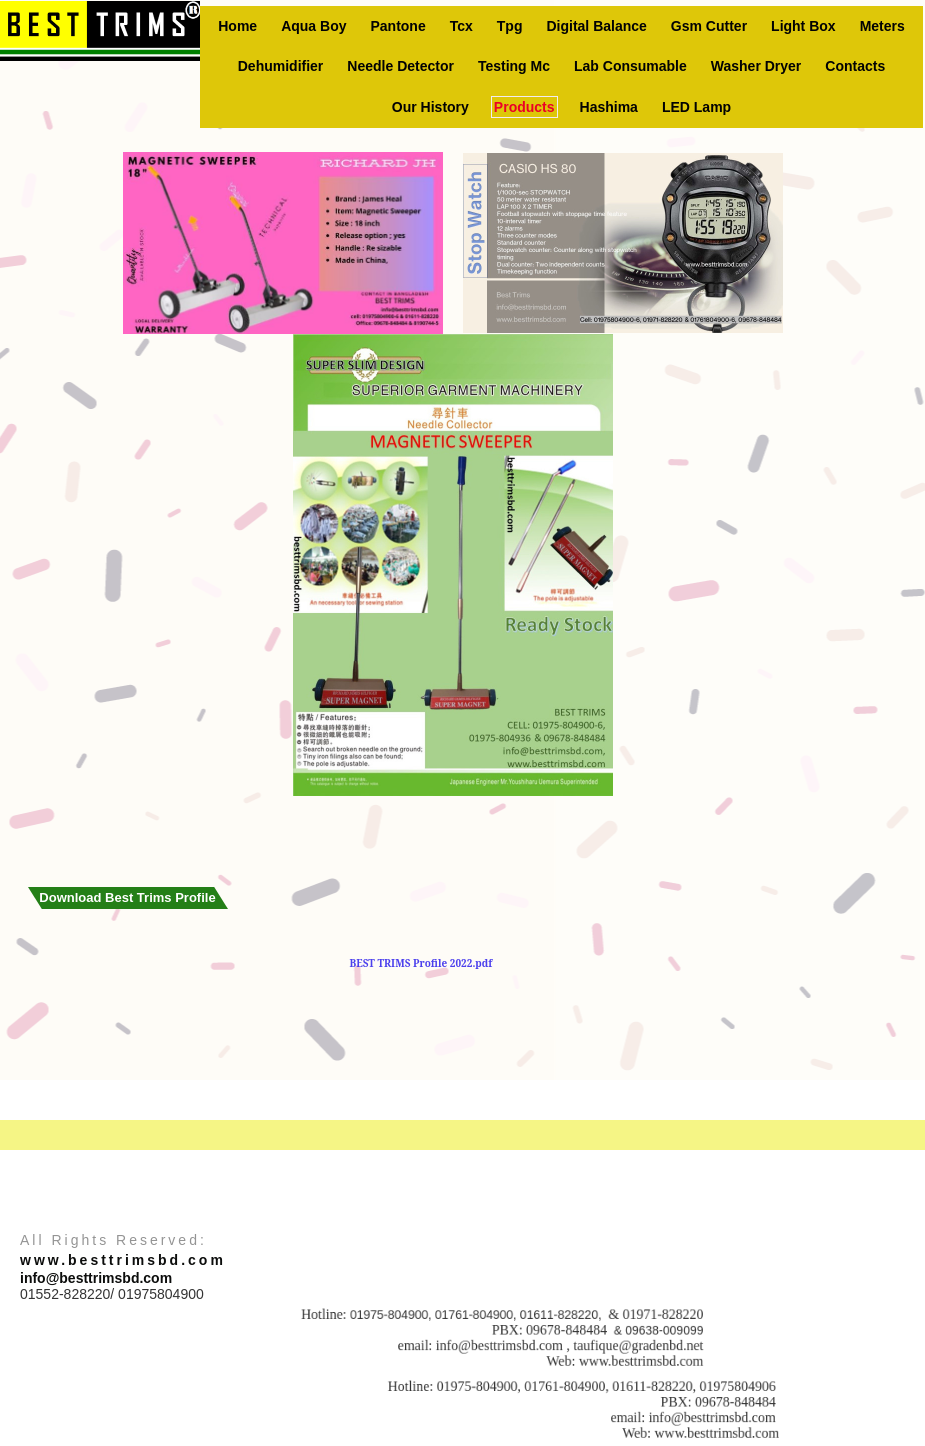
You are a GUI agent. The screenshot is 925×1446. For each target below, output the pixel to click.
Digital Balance (596, 26)
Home (237, 26)
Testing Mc (514, 66)
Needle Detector (400, 66)
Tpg (510, 26)
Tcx (461, 26)
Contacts (855, 66)
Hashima (609, 107)
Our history (430, 107)
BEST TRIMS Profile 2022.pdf (421, 963)
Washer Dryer (756, 66)
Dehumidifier (281, 66)
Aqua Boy (313, 26)
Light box (803, 26)
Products (524, 107)
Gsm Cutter (709, 26)
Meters (882, 26)
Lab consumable (630, 66)
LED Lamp (696, 107)
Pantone (397, 26)
